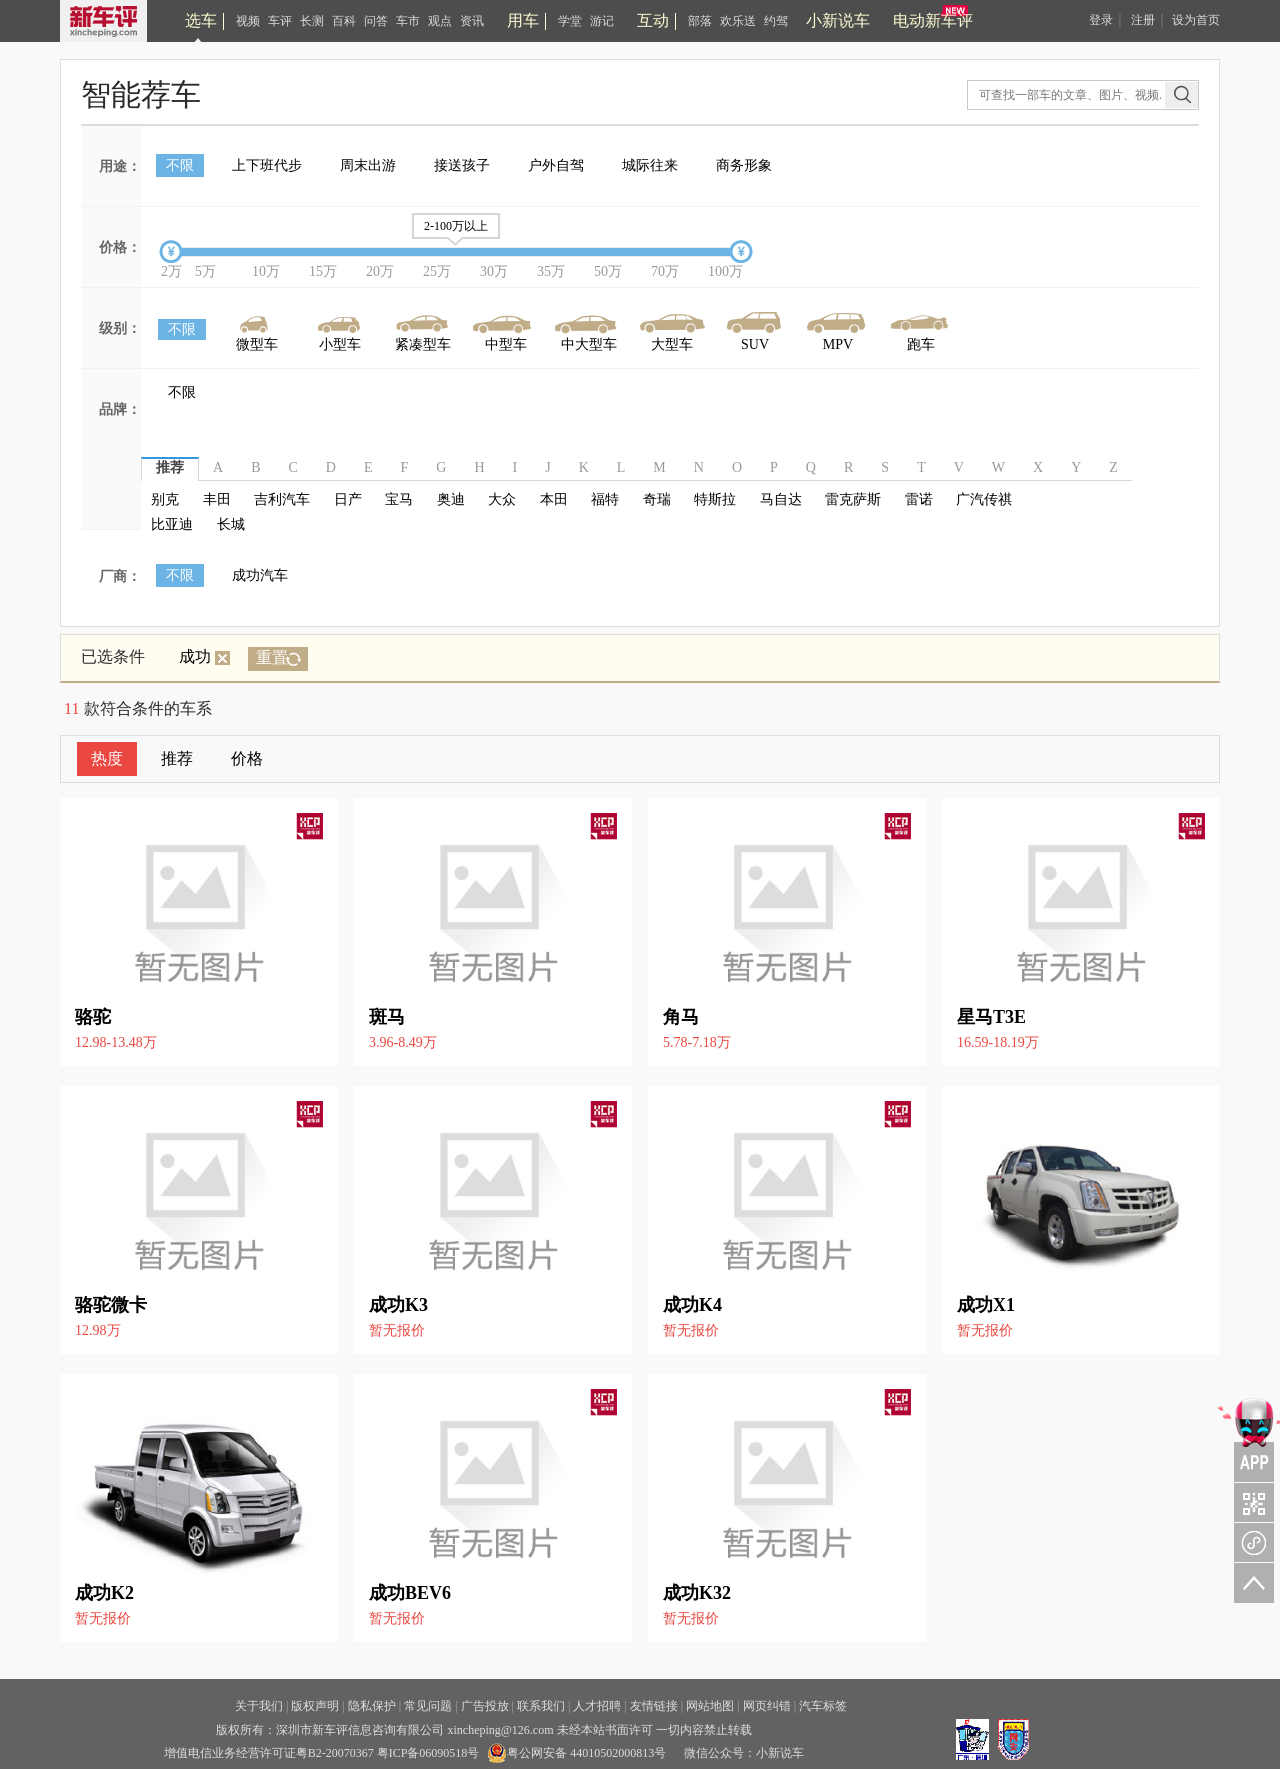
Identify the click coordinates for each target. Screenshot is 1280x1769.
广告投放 (485, 1706)
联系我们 (541, 1706)
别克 (165, 499)
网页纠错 (767, 1706)
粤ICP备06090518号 (428, 1753)
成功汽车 (260, 575)
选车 (201, 20)
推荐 (177, 758)
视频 (248, 21)
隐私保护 (372, 1706)
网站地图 (710, 1706)
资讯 (472, 21)
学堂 (570, 21)
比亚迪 (172, 524)
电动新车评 (933, 20)
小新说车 (838, 20)
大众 (502, 499)
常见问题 (428, 1706)
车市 (408, 21)
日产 (348, 499)
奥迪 (451, 499)
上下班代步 (267, 165)
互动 (653, 20)
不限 (180, 165)
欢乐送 (738, 21)
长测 (312, 21)
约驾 (776, 21)
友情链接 (654, 1706)
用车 (523, 20)
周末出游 (368, 165)
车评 (280, 21)
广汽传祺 (984, 499)
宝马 (399, 499)
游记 (602, 21)
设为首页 (1196, 20)
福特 (605, 499)
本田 (554, 499)
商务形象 (744, 165)
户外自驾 (556, 165)
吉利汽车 (282, 499)
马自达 (781, 499)
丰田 (217, 499)
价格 (247, 758)
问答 (376, 21)
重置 (272, 657)
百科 (344, 21)
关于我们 (259, 1706)
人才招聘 (597, 1706)
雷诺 (919, 499)
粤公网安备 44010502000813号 (576, 1753)
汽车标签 (823, 1706)
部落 (700, 21)
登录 (1101, 20)
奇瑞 (657, 499)
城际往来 (650, 165)
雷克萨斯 (853, 499)
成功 (204, 656)
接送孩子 (462, 165)
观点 (440, 21)
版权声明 (315, 1706)
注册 (1143, 20)
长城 (231, 524)
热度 (107, 758)
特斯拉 (715, 499)
